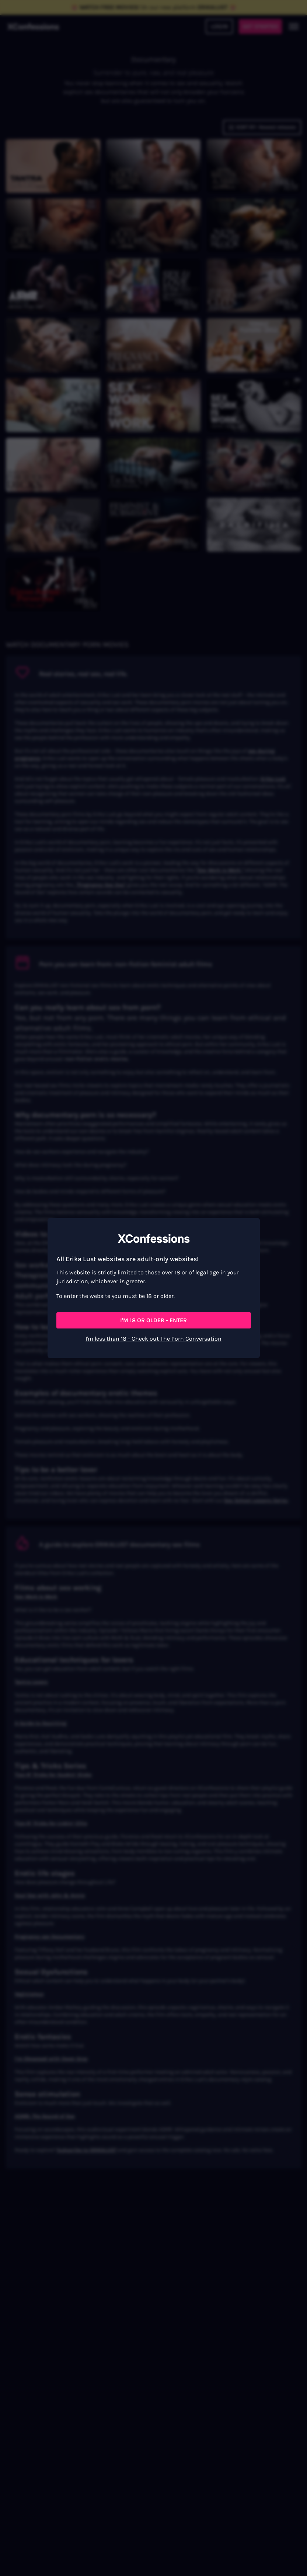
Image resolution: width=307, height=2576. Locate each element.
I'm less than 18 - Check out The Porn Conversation (153, 1338)
